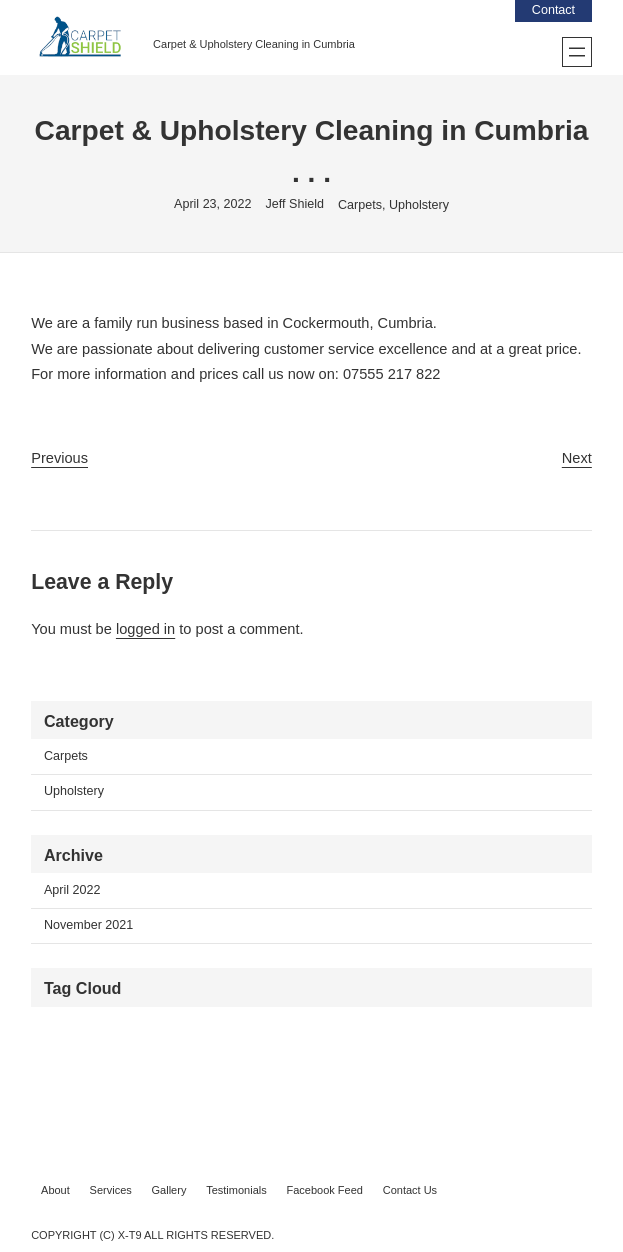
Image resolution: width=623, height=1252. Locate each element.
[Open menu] (577, 52)
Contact (553, 10)
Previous (59, 458)
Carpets (360, 205)
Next (577, 458)
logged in (145, 629)
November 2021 (88, 925)
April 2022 (72, 890)
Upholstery (419, 205)
